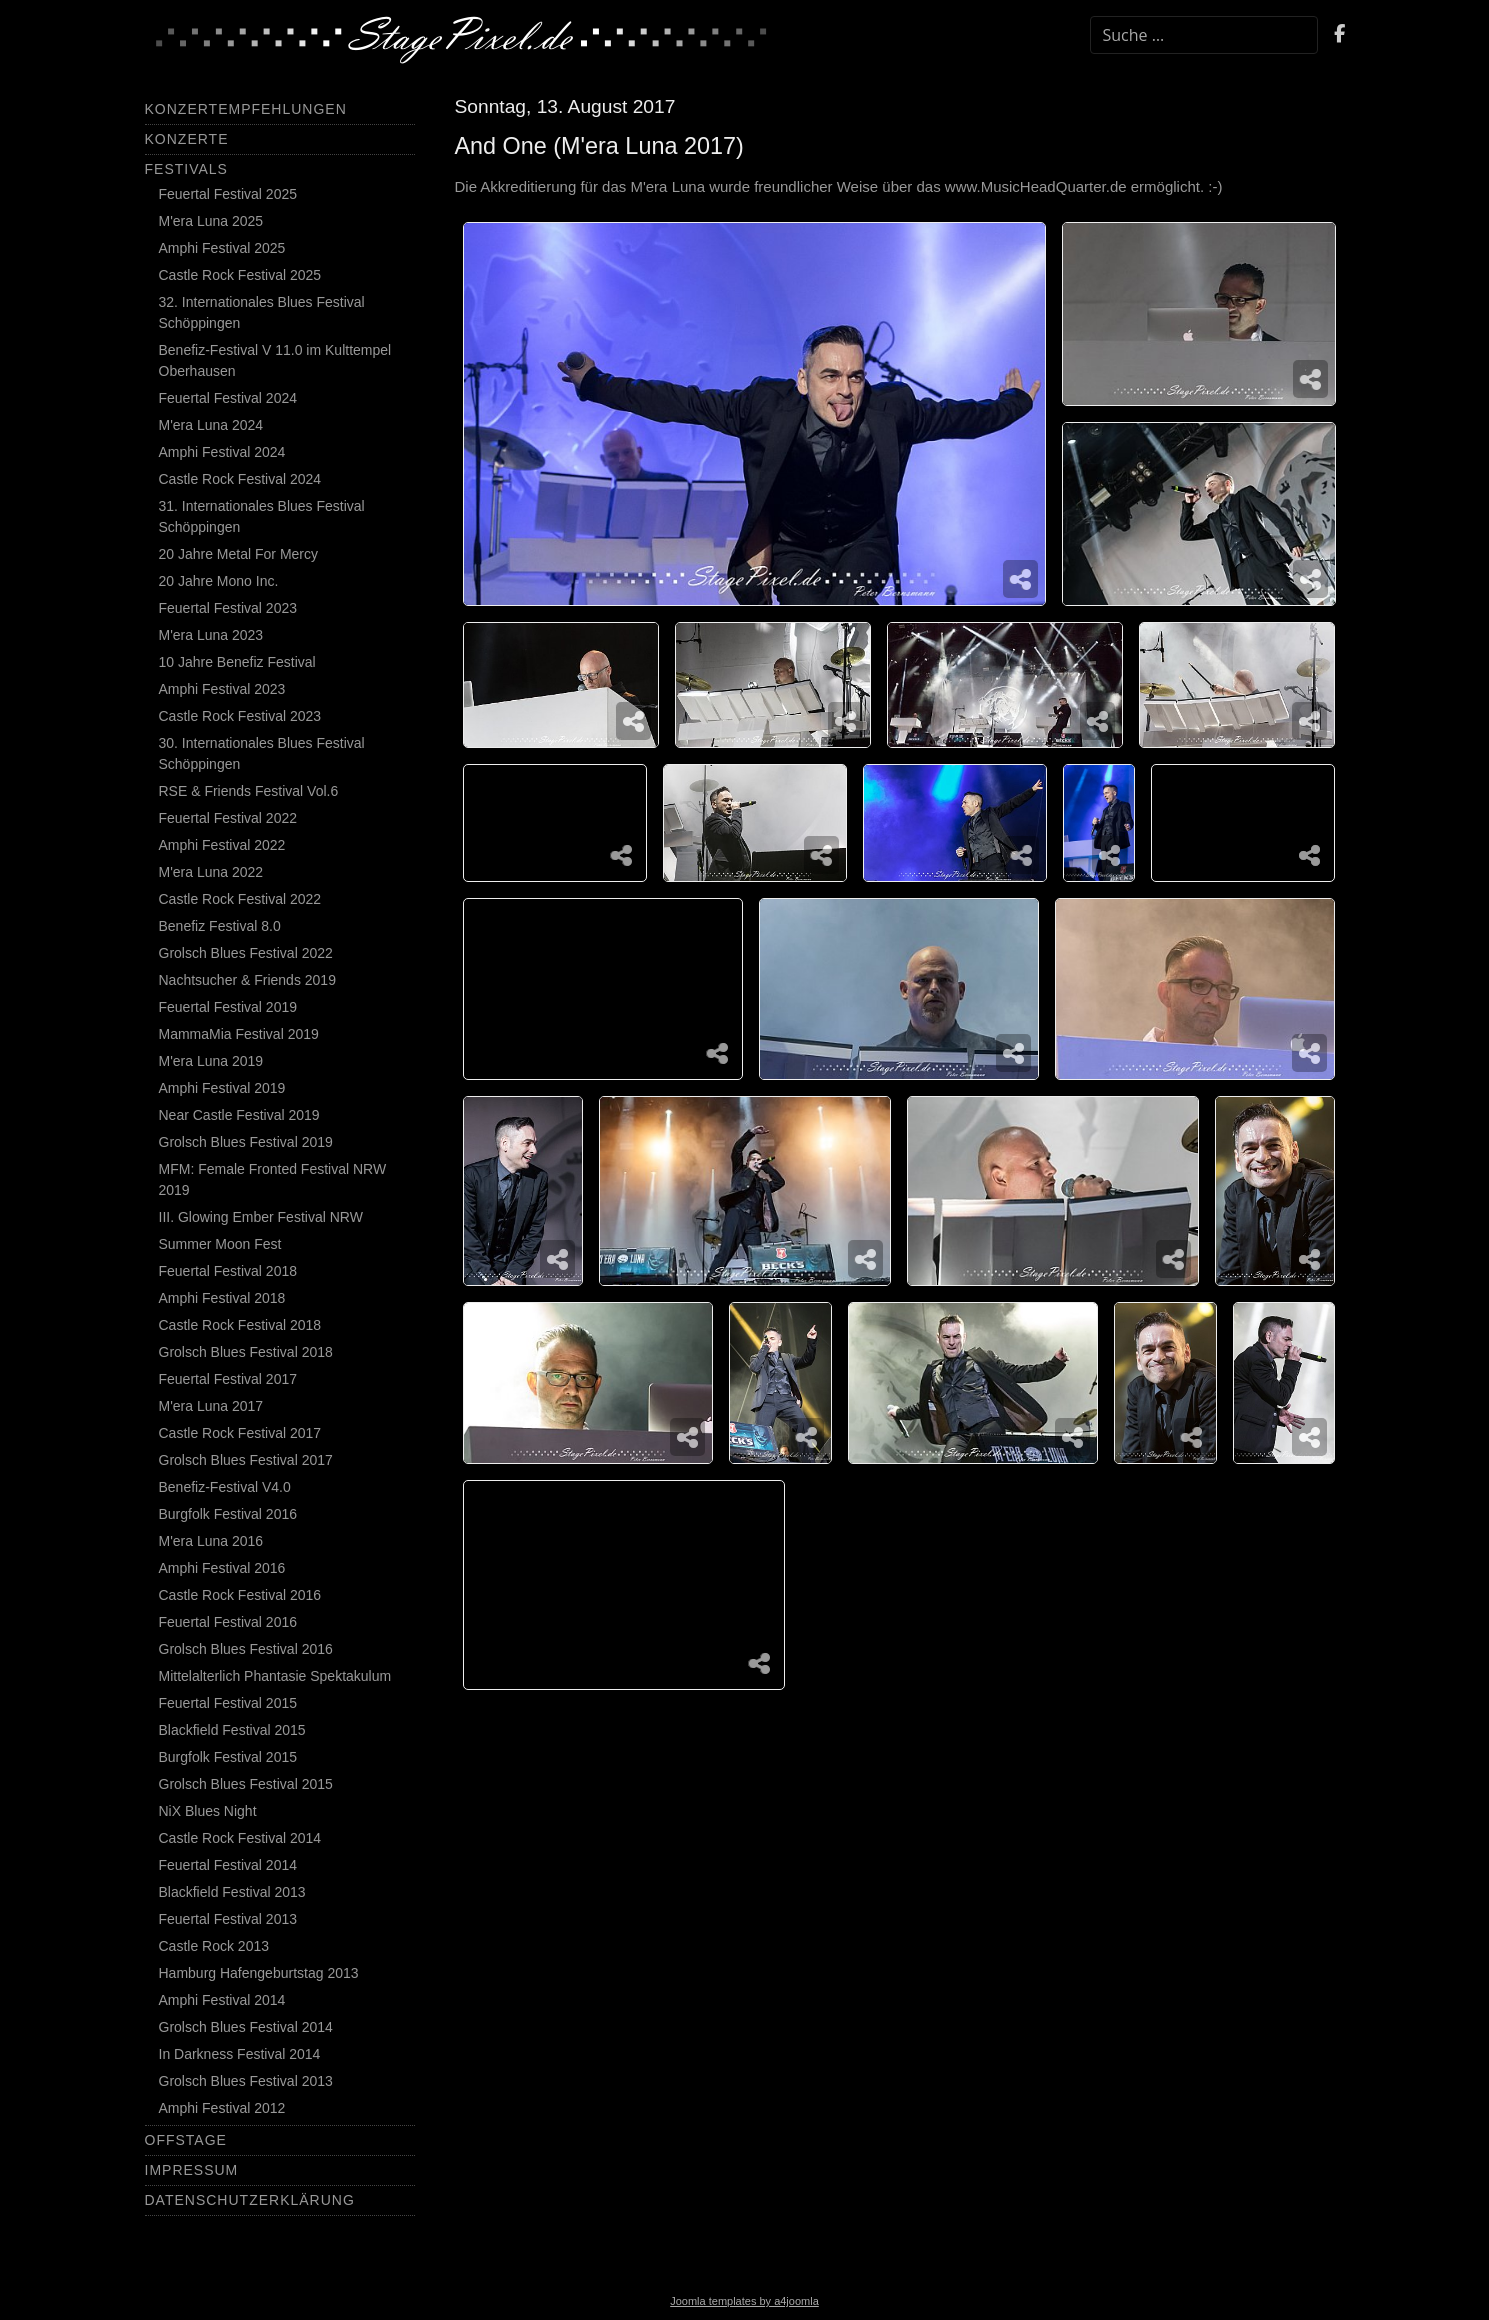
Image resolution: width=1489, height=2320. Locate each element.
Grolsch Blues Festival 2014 (246, 2027)
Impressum (192, 2170)
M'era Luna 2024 (211, 425)
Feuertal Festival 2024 (228, 398)
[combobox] (1204, 35)
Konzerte (187, 139)
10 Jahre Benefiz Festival (237, 662)
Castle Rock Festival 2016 (240, 1595)
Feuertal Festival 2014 (228, 1865)
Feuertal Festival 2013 (228, 1919)
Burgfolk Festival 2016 (228, 1514)
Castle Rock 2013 (214, 1946)
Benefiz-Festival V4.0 (225, 1487)
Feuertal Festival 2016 (228, 1622)
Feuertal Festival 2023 (228, 608)
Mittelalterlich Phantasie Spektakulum (275, 1676)
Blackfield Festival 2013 (232, 1892)
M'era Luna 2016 (211, 1541)
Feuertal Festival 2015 (228, 1703)
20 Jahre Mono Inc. (219, 581)
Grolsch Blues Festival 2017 (246, 1460)
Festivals (186, 169)
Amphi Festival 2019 (222, 1088)
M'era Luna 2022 (211, 872)
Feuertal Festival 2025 (228, 194)
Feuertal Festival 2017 (228, 1379)
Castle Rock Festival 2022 (240, 899)
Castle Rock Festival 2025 (240, 275)
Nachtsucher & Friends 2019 (247, 980)
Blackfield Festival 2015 (232, 1730)
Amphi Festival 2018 (222, 1298)
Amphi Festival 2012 (222, 2108)
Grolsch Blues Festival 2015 (246, 1784)
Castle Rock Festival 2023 (240, 716)
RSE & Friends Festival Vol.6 (249, 791)
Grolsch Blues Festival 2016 (246, 1649)
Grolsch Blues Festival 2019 (246, 1142)
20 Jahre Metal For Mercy (239, 554)
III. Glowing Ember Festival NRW (261, 1217)
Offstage (186, 2140)
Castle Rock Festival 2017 (240, 1433)
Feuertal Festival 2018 (228, 1271)
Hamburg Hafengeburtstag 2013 (259, 1973)
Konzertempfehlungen (246, 109)
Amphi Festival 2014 (222, 2000)
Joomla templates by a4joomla (744, 2301)
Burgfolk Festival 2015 (228, 1757)
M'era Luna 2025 (211, 221)
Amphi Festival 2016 (222, 1568)
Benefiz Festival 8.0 (220, 926)
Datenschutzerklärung (250, 2200)
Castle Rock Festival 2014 (240, 1838)
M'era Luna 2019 (211, 1061)
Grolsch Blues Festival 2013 (246, 2081)
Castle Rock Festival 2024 (240, 479)
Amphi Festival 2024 (222, 452)
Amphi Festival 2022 (222, 845)
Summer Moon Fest (220, 1244)
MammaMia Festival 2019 (239, 1034)
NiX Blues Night (208, 1811)
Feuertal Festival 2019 (228, 1007)
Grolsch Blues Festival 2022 (246, 953)
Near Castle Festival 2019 (239, 1115)
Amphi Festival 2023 (222, 689)
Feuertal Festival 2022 (228, 818)
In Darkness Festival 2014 (240, 2054)
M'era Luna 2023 (211, 635)
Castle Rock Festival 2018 (240, 1325)
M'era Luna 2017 (211, 1406)
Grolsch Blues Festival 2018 (246, 1352)
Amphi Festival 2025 (222, 248)
